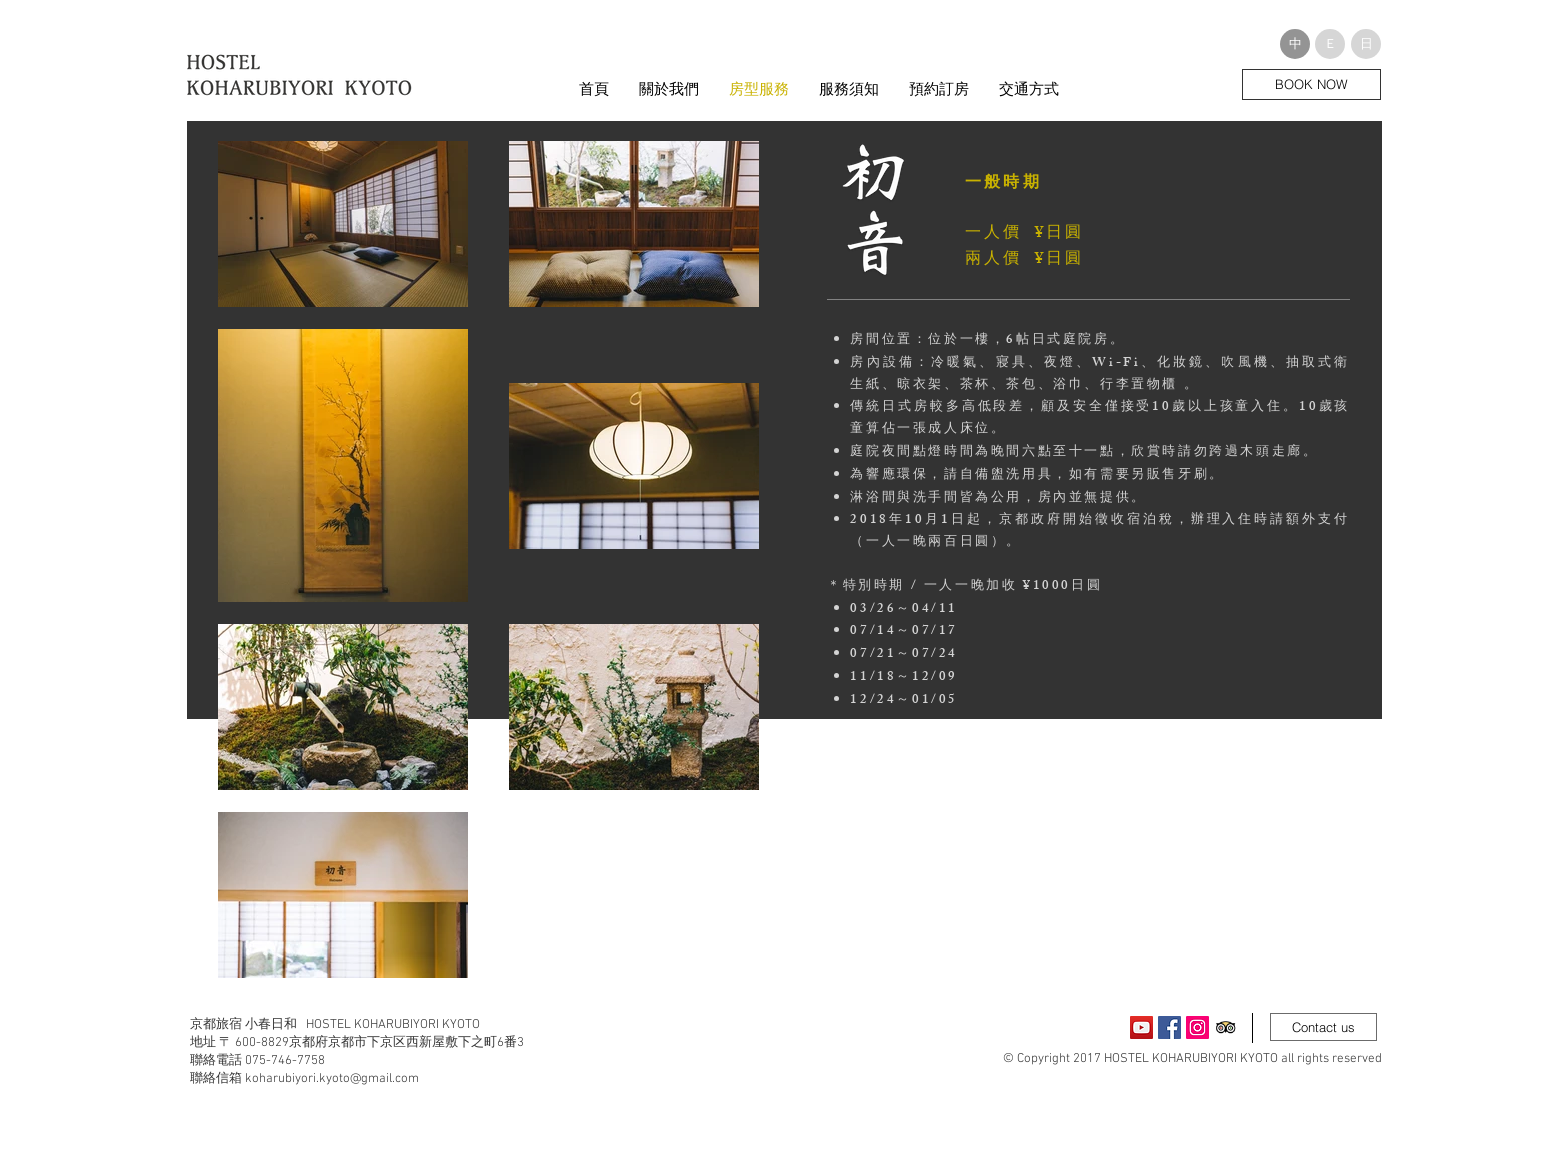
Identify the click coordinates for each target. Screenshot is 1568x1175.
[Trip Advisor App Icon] (1225, 1027)
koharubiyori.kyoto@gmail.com (332, 1079)
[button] (1295, 44)
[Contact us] (1323, 1027)
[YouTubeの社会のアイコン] (1141, 1027)
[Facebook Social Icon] (1169, 1027)
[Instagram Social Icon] (1197, 1027)
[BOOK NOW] (1311, 84)
